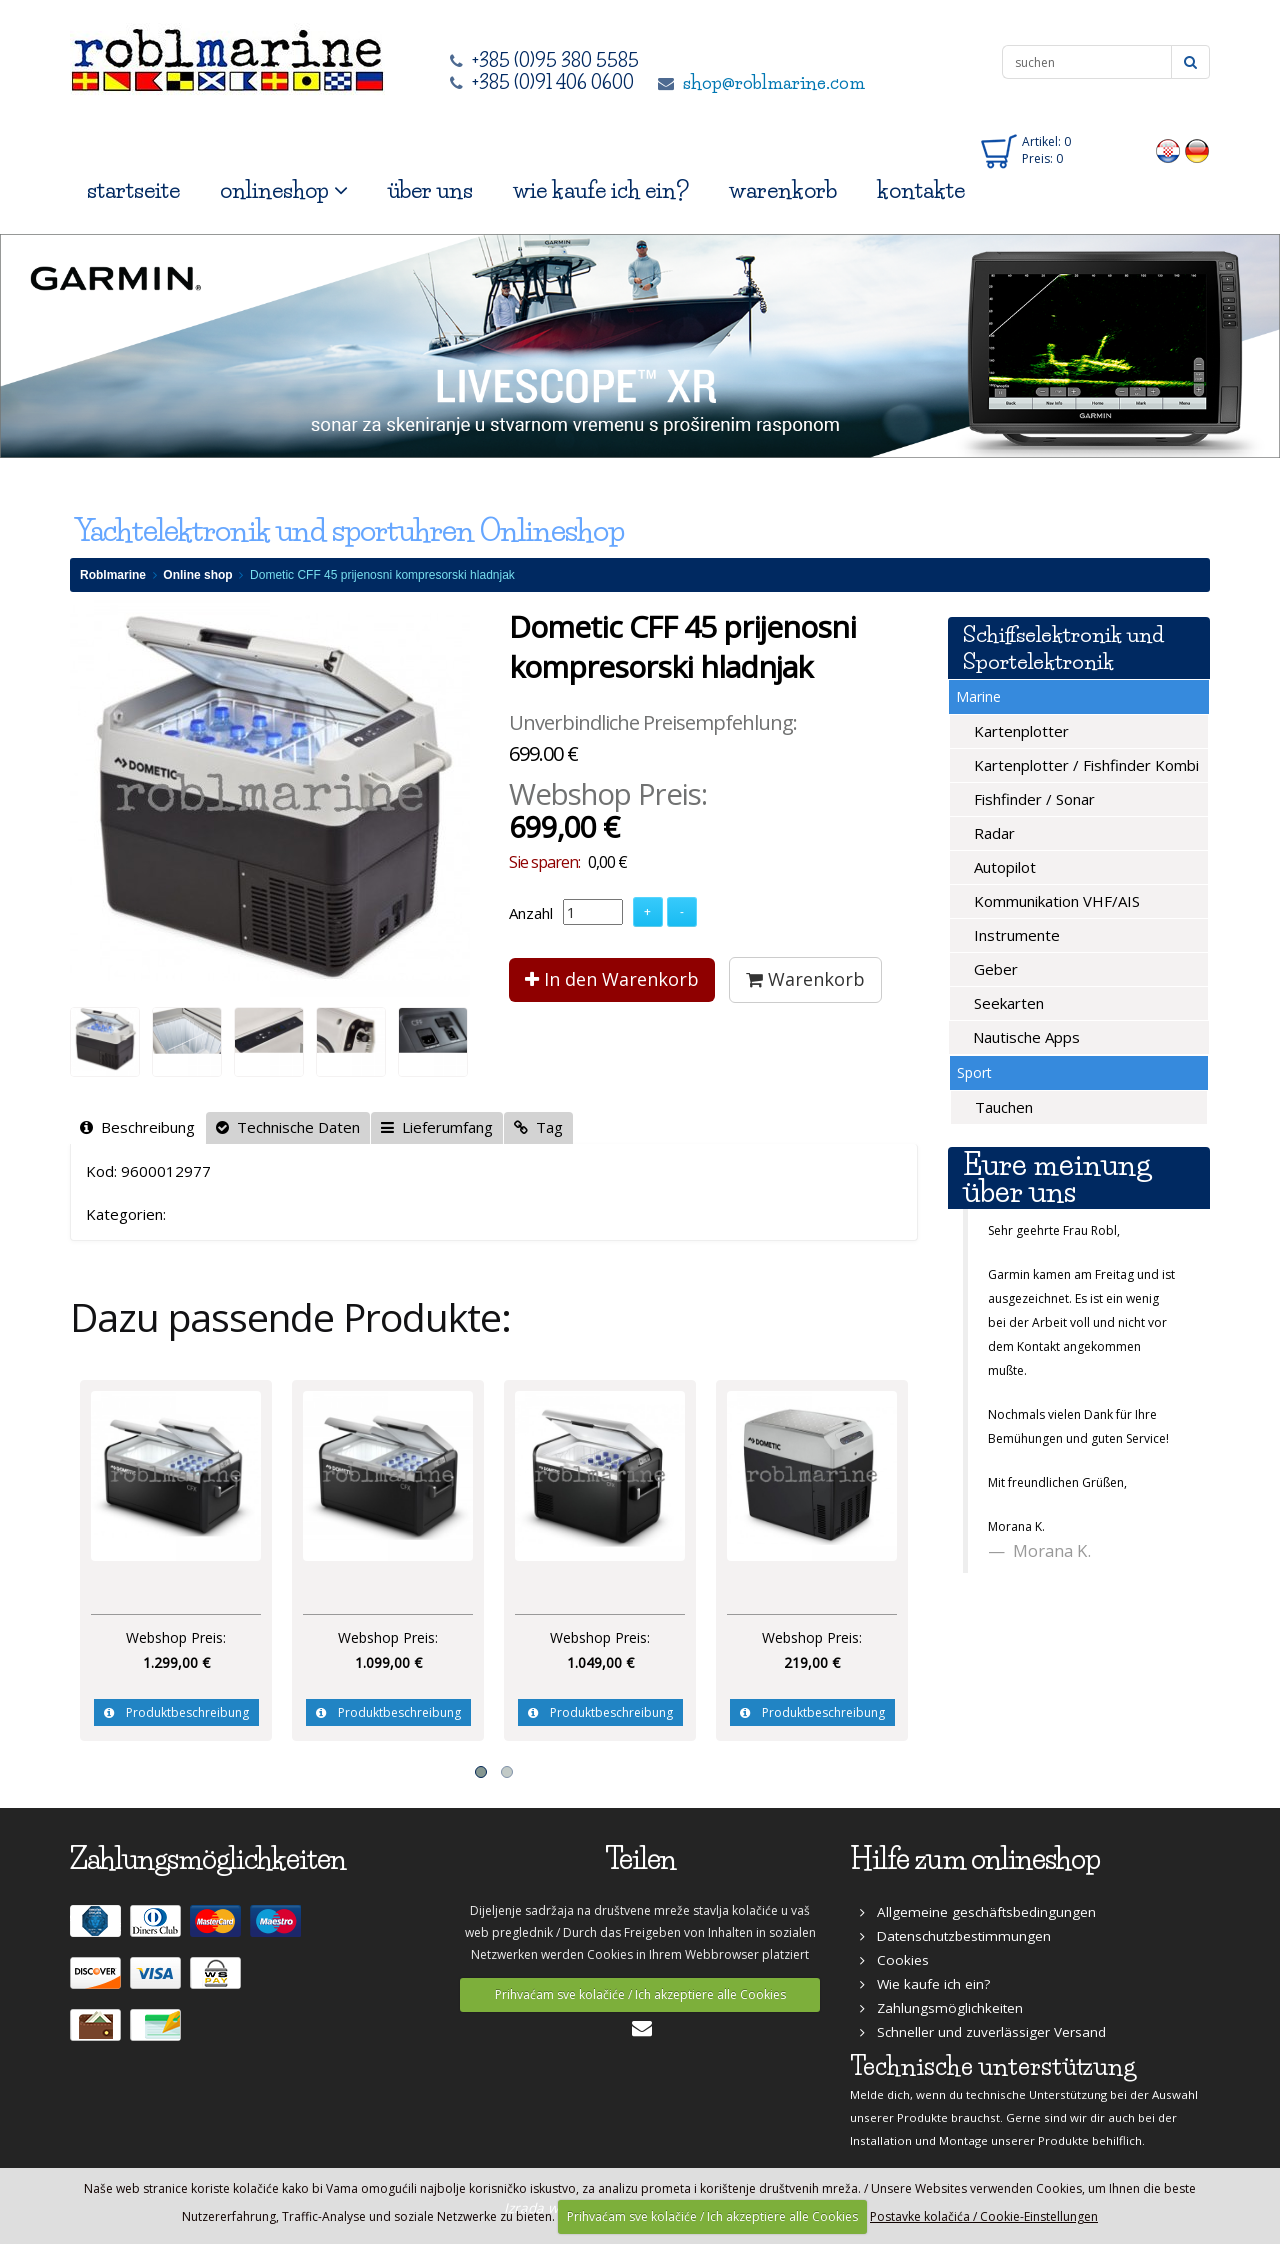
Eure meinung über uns (1057, 1178)
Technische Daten (288, 1127)
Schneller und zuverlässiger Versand (983, 2032)
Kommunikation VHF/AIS (1055, 901)
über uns (430, 190)
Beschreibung (137, 1127)
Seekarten (1007, 1003)
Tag (538, 1127)
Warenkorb (805, 979)
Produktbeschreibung (176, 1712)
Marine (978, 696)
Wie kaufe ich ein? (925, 1984)
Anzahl (531, 913)
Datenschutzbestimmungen (955, 1936)
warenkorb (783, 190)
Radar (992, 833)
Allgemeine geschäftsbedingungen (978, 1912)
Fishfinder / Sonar (1032, 799)
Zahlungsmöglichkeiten (941, 2008)
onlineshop (284, 190)
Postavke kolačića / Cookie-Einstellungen (984, 2216)
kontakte (921, 190)
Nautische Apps (1024, 1037)
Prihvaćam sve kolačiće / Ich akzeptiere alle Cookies (640, 1994)
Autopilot (1003, 867)
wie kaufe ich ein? (601, 190)
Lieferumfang (437, 1127)
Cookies (894, 1960)
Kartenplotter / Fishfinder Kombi (1084, 765)
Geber (994, 969)
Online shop (197, 575)
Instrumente (1015, 935)
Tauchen (1002, 1107)
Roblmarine (113, 575)
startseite (133, 190)
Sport (974, 1072)
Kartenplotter (1019, 731)
